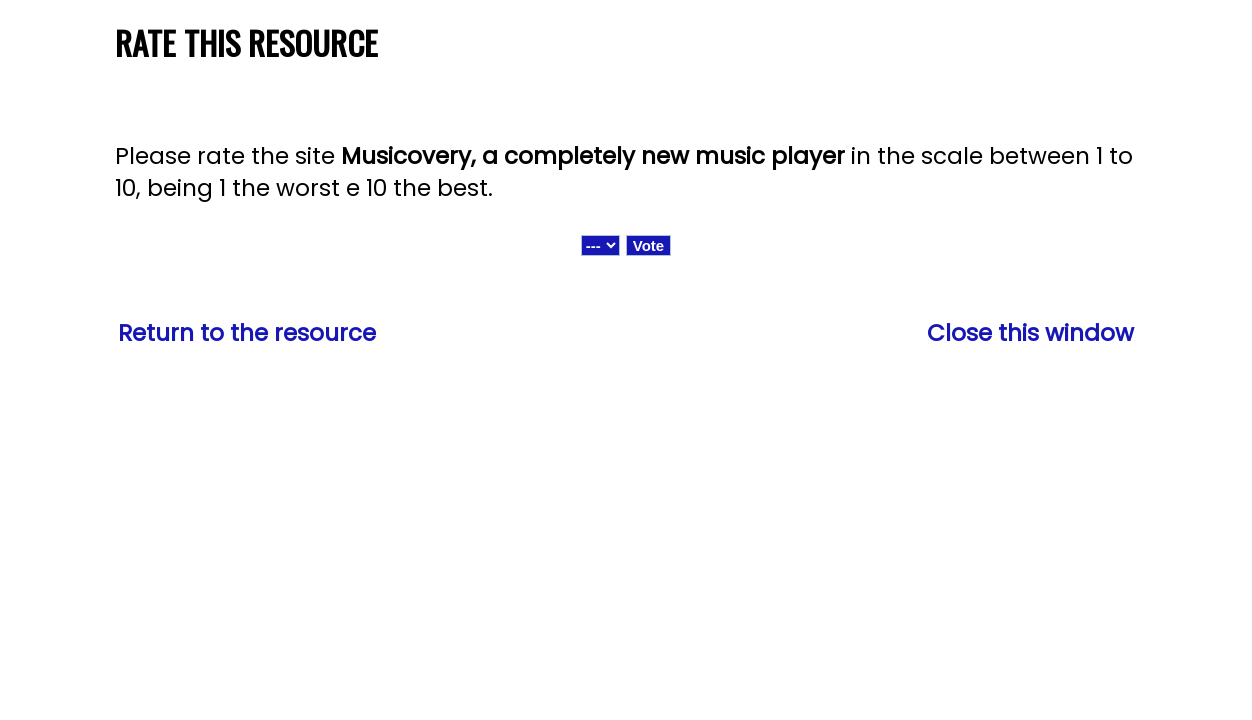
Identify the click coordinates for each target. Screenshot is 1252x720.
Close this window (1030, 333)
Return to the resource (247, 333)
